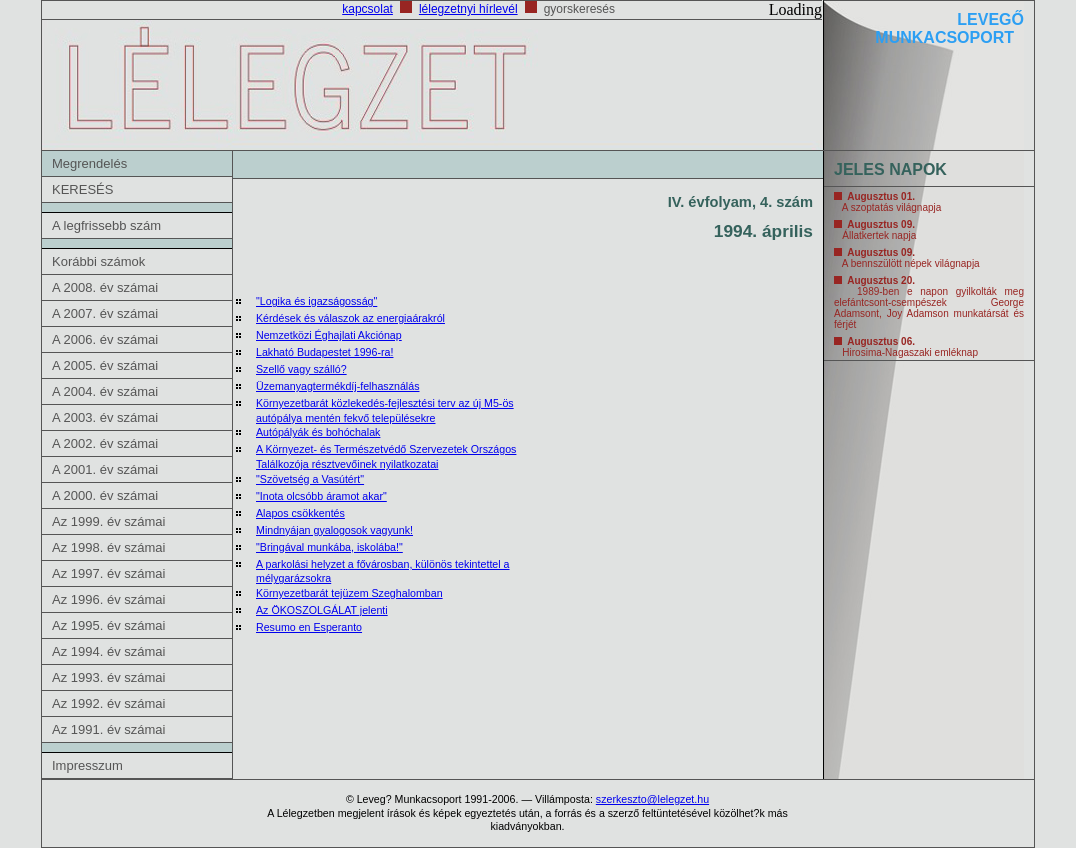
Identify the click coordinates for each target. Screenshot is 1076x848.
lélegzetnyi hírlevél (468, 9)
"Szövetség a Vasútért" (310, 479)
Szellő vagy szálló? (301, 369)
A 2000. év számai (105, 495)
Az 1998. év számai (108, 547)
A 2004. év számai (105, 391)
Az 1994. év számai (108, 651)
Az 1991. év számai (108, 729)
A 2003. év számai (105, 417)
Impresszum (87, 765)
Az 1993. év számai (108, 677)
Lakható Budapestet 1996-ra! (324, 352)
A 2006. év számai (105, 339)
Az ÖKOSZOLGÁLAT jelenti (322, 610)
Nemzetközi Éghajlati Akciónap (329, 335)
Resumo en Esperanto (309, 627)
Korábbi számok (98, 261)
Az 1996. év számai (108, 599)
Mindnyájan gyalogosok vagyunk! (334, 530)
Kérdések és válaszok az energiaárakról (350, 318)
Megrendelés (89, 163)
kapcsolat (367, 9)
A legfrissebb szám (106, 225)
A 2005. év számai (105, 365)
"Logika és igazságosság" (316, 301)
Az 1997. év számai (108, 573)
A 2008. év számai (105, 287)
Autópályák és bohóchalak (318, 432)
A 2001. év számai (105, 469)
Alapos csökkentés (300, 513)
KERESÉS (82, 189)
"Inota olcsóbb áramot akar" (321, 496)
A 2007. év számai (105, 313)
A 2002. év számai (105, 443)
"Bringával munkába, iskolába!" (329, 547)
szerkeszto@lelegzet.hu (652, 799)
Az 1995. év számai (108, 625)
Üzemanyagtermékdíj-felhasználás (337, 386)
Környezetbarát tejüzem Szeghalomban (349, 593)
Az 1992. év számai (108, 703)
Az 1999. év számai (108, 521)
